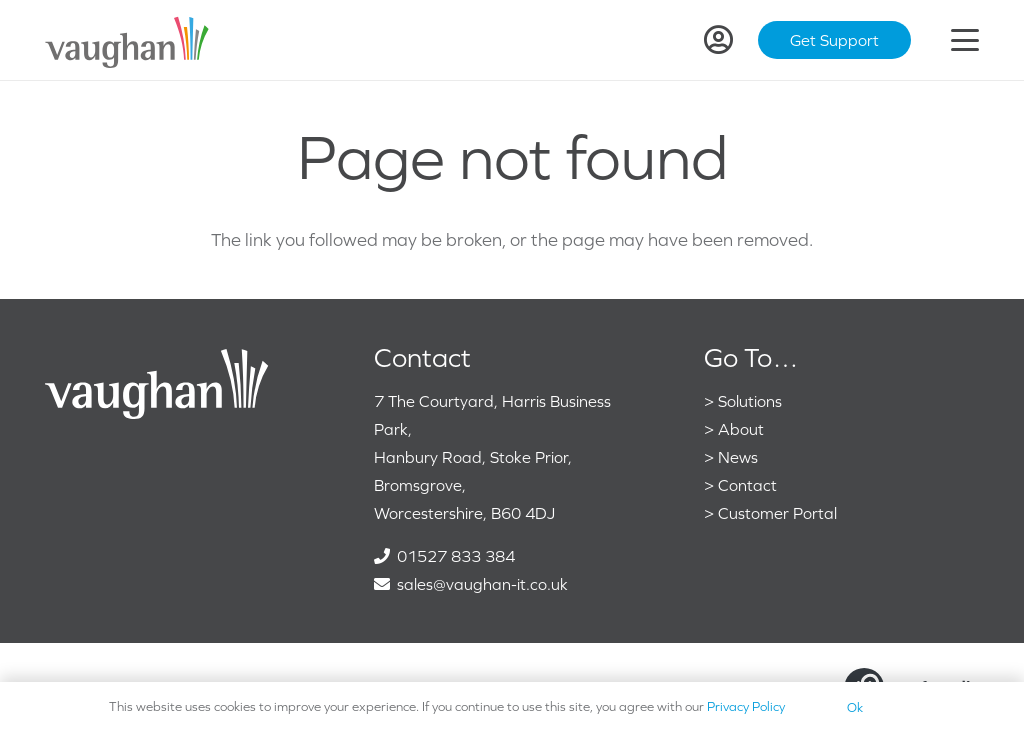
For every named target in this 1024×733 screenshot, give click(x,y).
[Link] (718, 40)
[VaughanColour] (128, 40)
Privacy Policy (746, 706)
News (738, 457)
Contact (747, 485)
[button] (965, 40)
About (741, 429)
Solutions (750, 401)
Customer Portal (777, 513)
